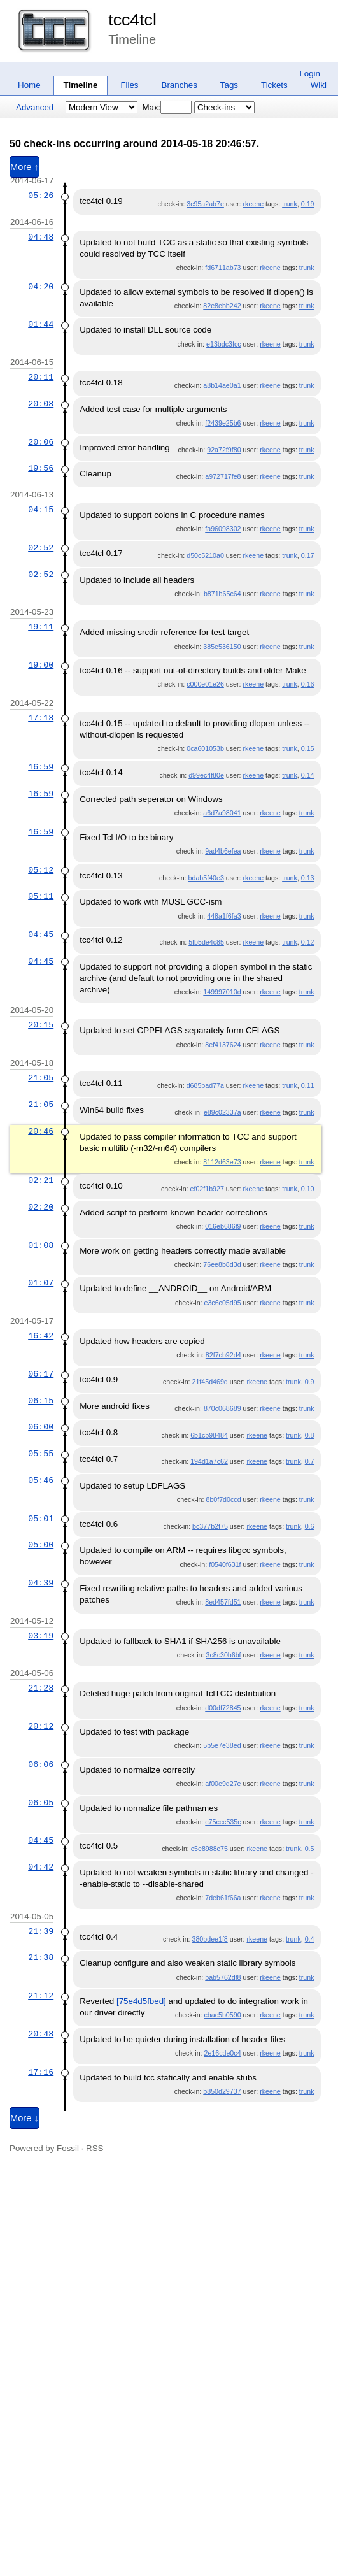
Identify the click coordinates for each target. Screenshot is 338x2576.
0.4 (309, 1939)
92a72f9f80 (224, 450)
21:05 (40, 1078)
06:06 (40, 1764)
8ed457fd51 (223, 1602)
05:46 (40, 1480)
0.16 (307, 684)
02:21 (40, 1180)
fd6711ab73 (223, 267)
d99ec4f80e (206, 775)
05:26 (40, 195)
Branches (179, 85)
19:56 (40, 468)
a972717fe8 (223, 476)
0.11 (307, 1085)
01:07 (40, 1283)
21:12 (40, 1995)
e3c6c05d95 (222, 1302)
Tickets (274, 85)
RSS (94, 2148)
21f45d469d (210, 1381)
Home (29, 85)
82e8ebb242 (222, 306)
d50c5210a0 (205, 555)
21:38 (40, 1957)
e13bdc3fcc (223, 344)
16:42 (40, 1336)
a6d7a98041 (222, 813)
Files (129, 85)
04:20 (40, 286)
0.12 (307, 942)
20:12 (40, 1726)
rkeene (253, 204)
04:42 (40, 1867)
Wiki (319, 85)
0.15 (307, 748)
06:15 (40, 1400)
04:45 (40, 934)
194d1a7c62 (209, 1461)
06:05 (40, 1802)
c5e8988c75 (209, 1848)
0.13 (307, 878)
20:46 (40, 1131)
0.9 (309, 1381)
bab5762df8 (223, 1977)
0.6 (309, 1526)
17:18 (40, 718)
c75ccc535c (223, 1822)
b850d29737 (222, 2091)
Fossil (68, 2148)
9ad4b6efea (223, 851)
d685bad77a (205, 1085)
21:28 (40, 1688)
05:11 (40, 896)
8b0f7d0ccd (223, 1499)
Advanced (34, 107)
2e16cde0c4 (222, 2053)
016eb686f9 (223, 1226)
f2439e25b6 (223, 423)
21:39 (40, 1931)
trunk (289, 204)
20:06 (40, 442)
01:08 (40, 1245)
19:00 (40, 665)
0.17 (307, 555)
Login (309, 73)
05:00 (40, 1544)
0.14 (307, 775)
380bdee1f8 (210, 1939)
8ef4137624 (223, 1044)
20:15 (40, 1025)
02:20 (40, 1207)
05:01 (40, 1518)
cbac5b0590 (222, 2015)
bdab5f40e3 (206, 878)
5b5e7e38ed (222, 1745)
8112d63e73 (222, 1162)
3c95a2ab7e (205, 204)
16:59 (40, 767)
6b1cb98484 (209, 1435)
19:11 (40, 627)
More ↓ (24, 2118)
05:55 (40, 1453)
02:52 (40, 548)
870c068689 (222, 1408)
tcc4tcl (132, 19)
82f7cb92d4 (223, 1355)
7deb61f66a (223, 1897)
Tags (229, 85)
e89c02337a (222, 1112)
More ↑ (24, 167)
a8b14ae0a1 (222, 385)
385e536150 (222, 646)
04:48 (40, 237)
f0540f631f (225, 1564)
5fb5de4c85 (206, 942)
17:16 (40, 2072)
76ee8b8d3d (222, 1264)
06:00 (40, 1427)
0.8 (309, 1435)
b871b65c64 (222, 593)
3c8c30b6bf (223, 1655)
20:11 (40, 377)
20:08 (40, 404)
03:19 (40, 1636)
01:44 (40, 324)
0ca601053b (205, 748)
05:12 (40, 870)
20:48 (40, 2034)
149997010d (222, 992)
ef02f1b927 (207, 1188)
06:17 (40, 1374)
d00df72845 (223, 1708)
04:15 (40, 509)
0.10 (307, 1188)
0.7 (309, 1461)
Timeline (81, 85)
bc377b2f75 (210, 1526)
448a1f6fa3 (224, 916)
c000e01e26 (205, 684)
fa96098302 (223, 529)
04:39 (40, 1583)
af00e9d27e (223, 1783)
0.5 (309, 1848)
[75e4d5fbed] (141, 2001)
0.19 (307, 204)
